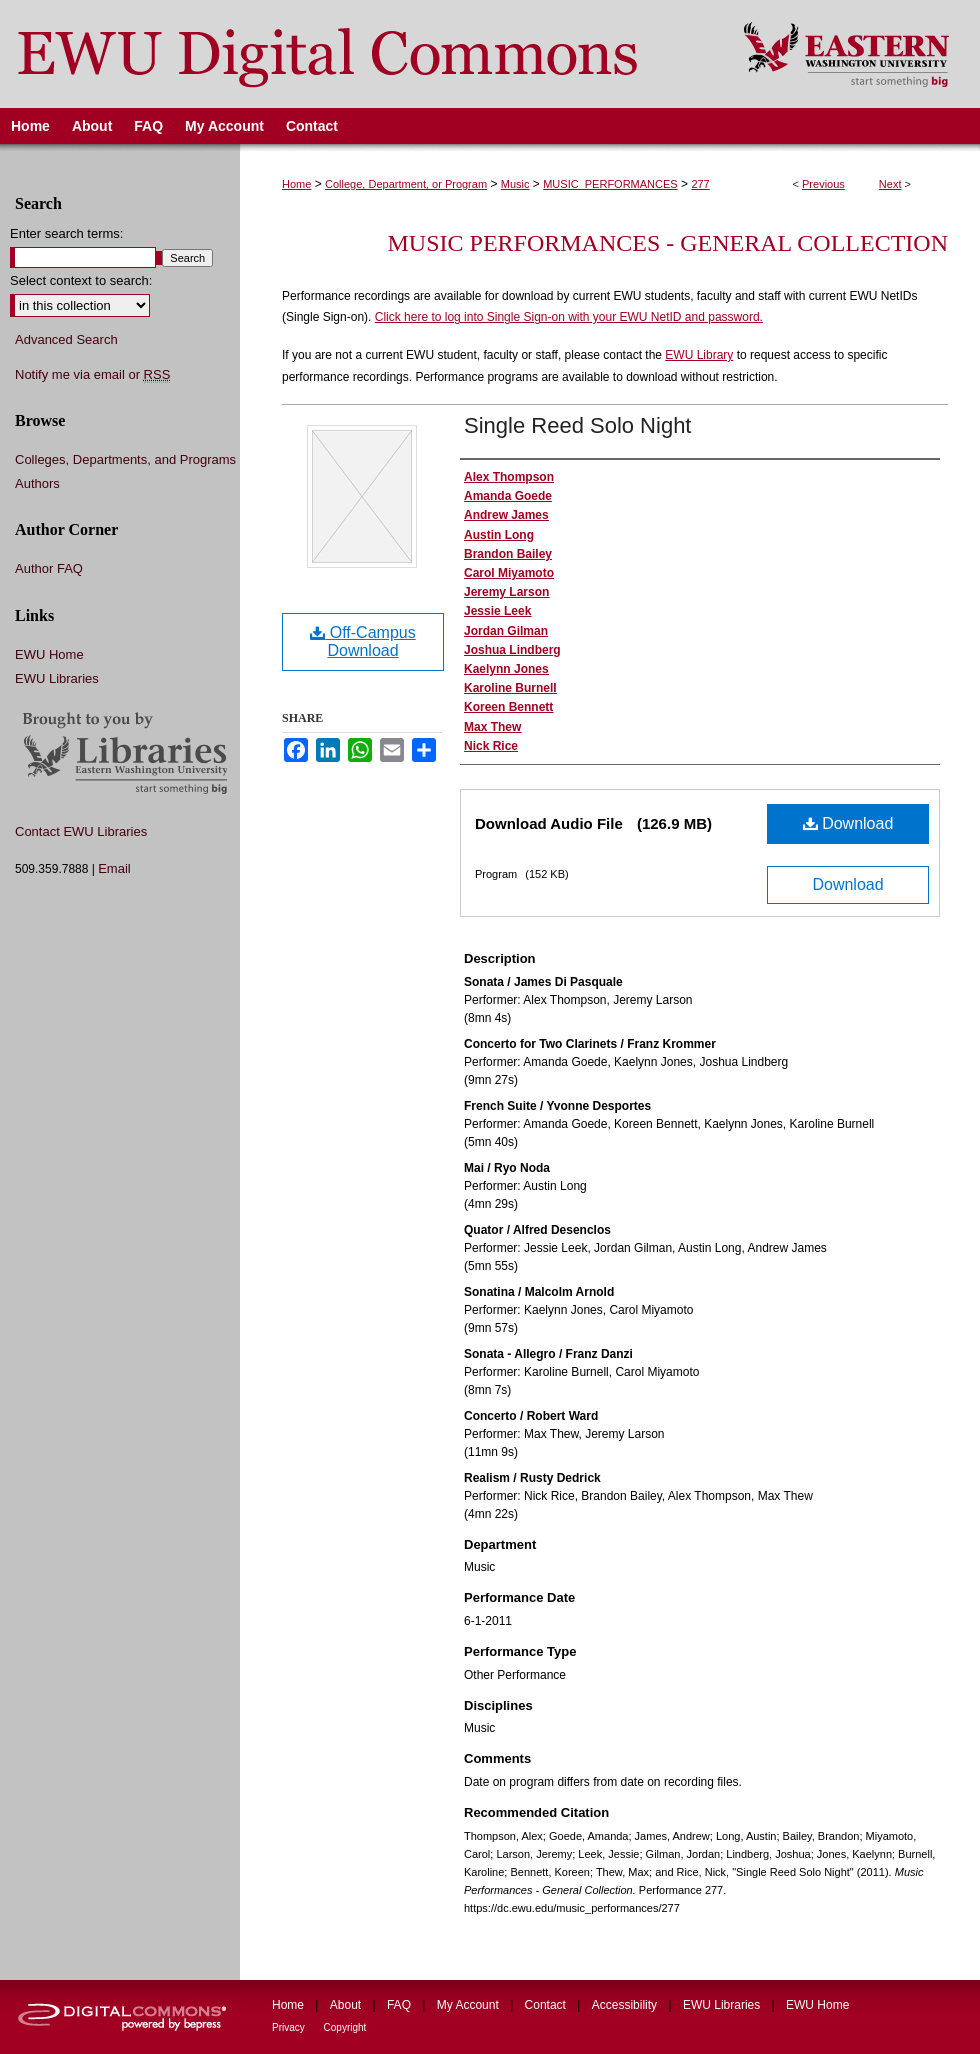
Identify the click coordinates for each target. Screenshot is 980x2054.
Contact (547, 2005)
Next (890, 184)
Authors (37, 483)
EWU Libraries (57, 678)
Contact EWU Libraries (81, 831)
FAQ (400, 2005)
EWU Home (49, 654)
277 (700, 184)
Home (296, 184)
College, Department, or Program (406, 184)
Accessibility (626, 2005)
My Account (469, 2005)
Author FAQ (49, 568)
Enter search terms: (66, 233)
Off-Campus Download (362, 641)
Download (848, 823)
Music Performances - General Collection (668, 243)
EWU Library (699, 355)
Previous (823, 184)
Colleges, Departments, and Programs (125, 459)
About (347, 2005)
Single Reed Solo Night (577, 425)
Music (515, 184)
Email (114, 868)
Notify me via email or (92, 375)
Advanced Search (66, 339)
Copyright (345, 2027)
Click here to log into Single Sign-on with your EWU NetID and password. (569, 317)
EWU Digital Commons (358, 54)
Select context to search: (81, 280)
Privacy (290, 2027)
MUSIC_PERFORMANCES (610, 184)
